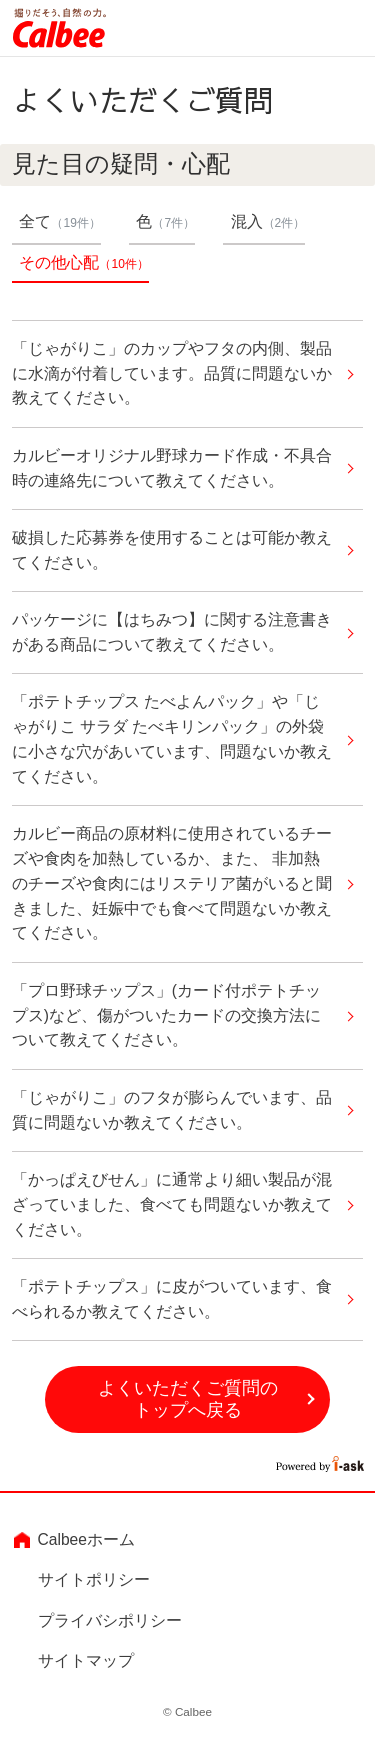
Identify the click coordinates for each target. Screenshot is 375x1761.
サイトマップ (86, 1660)
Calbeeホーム (86, 1539)
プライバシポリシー (110, 1620)
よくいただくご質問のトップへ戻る (188, 1399)
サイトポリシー (94, 1579)
